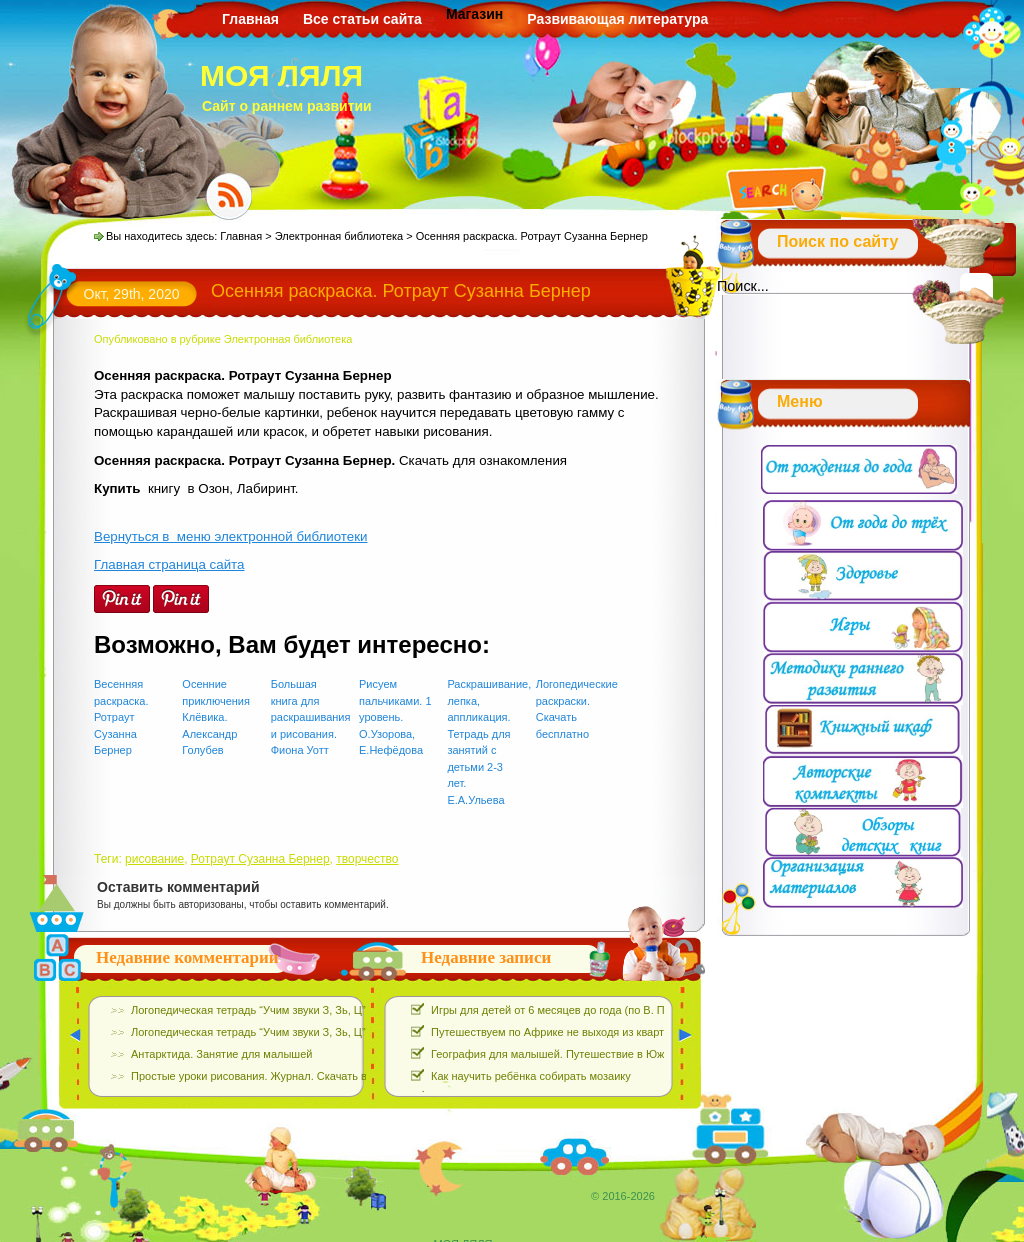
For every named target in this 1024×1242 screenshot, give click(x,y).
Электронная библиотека (339, 236)
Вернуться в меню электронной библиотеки (230, 536)
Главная (250, 19)
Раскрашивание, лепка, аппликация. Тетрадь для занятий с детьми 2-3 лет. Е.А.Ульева (484, 742)
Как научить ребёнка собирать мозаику (531, 1076)
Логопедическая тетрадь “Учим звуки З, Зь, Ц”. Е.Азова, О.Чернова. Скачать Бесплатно (354, 1010)
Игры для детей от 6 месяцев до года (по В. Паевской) (570, 1010)
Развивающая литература (617, 19)
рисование (154, 859)
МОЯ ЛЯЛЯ (281, 75)
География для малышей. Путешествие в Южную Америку (581, 1054)
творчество (367, 859)
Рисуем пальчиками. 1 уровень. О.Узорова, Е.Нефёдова (395, 717)
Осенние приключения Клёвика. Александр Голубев (216, 717)
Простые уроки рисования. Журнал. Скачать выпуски (267, 1076)
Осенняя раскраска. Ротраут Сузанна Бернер (401, 291)
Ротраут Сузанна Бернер (260, 859)
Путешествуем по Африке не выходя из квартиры (557, 1032)
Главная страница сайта (169, 564)
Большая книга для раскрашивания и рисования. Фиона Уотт (308, 717)
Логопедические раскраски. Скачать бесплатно (573, 709)
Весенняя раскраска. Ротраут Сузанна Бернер (121, 717)
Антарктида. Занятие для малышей (221, 1054)
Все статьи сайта (362, 19)
